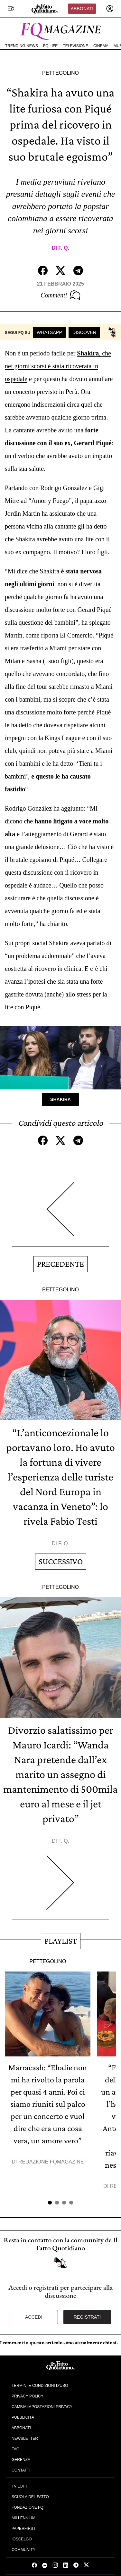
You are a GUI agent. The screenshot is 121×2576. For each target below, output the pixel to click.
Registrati (87, 2317)
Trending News (21, 46)
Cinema (100, 46)
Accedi (33, 2317)
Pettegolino (60, 73)
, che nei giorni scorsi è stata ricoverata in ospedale (58, 366)
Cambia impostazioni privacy (42, 2407)
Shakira (60, 1099)
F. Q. (63, 248)
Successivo (61, 1561)
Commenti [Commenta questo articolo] (60, 295)
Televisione (75, 46)
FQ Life (50, 46)
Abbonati (81, 8)
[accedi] (110, 9)
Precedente (60, 1264)
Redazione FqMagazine (51, 2161)
